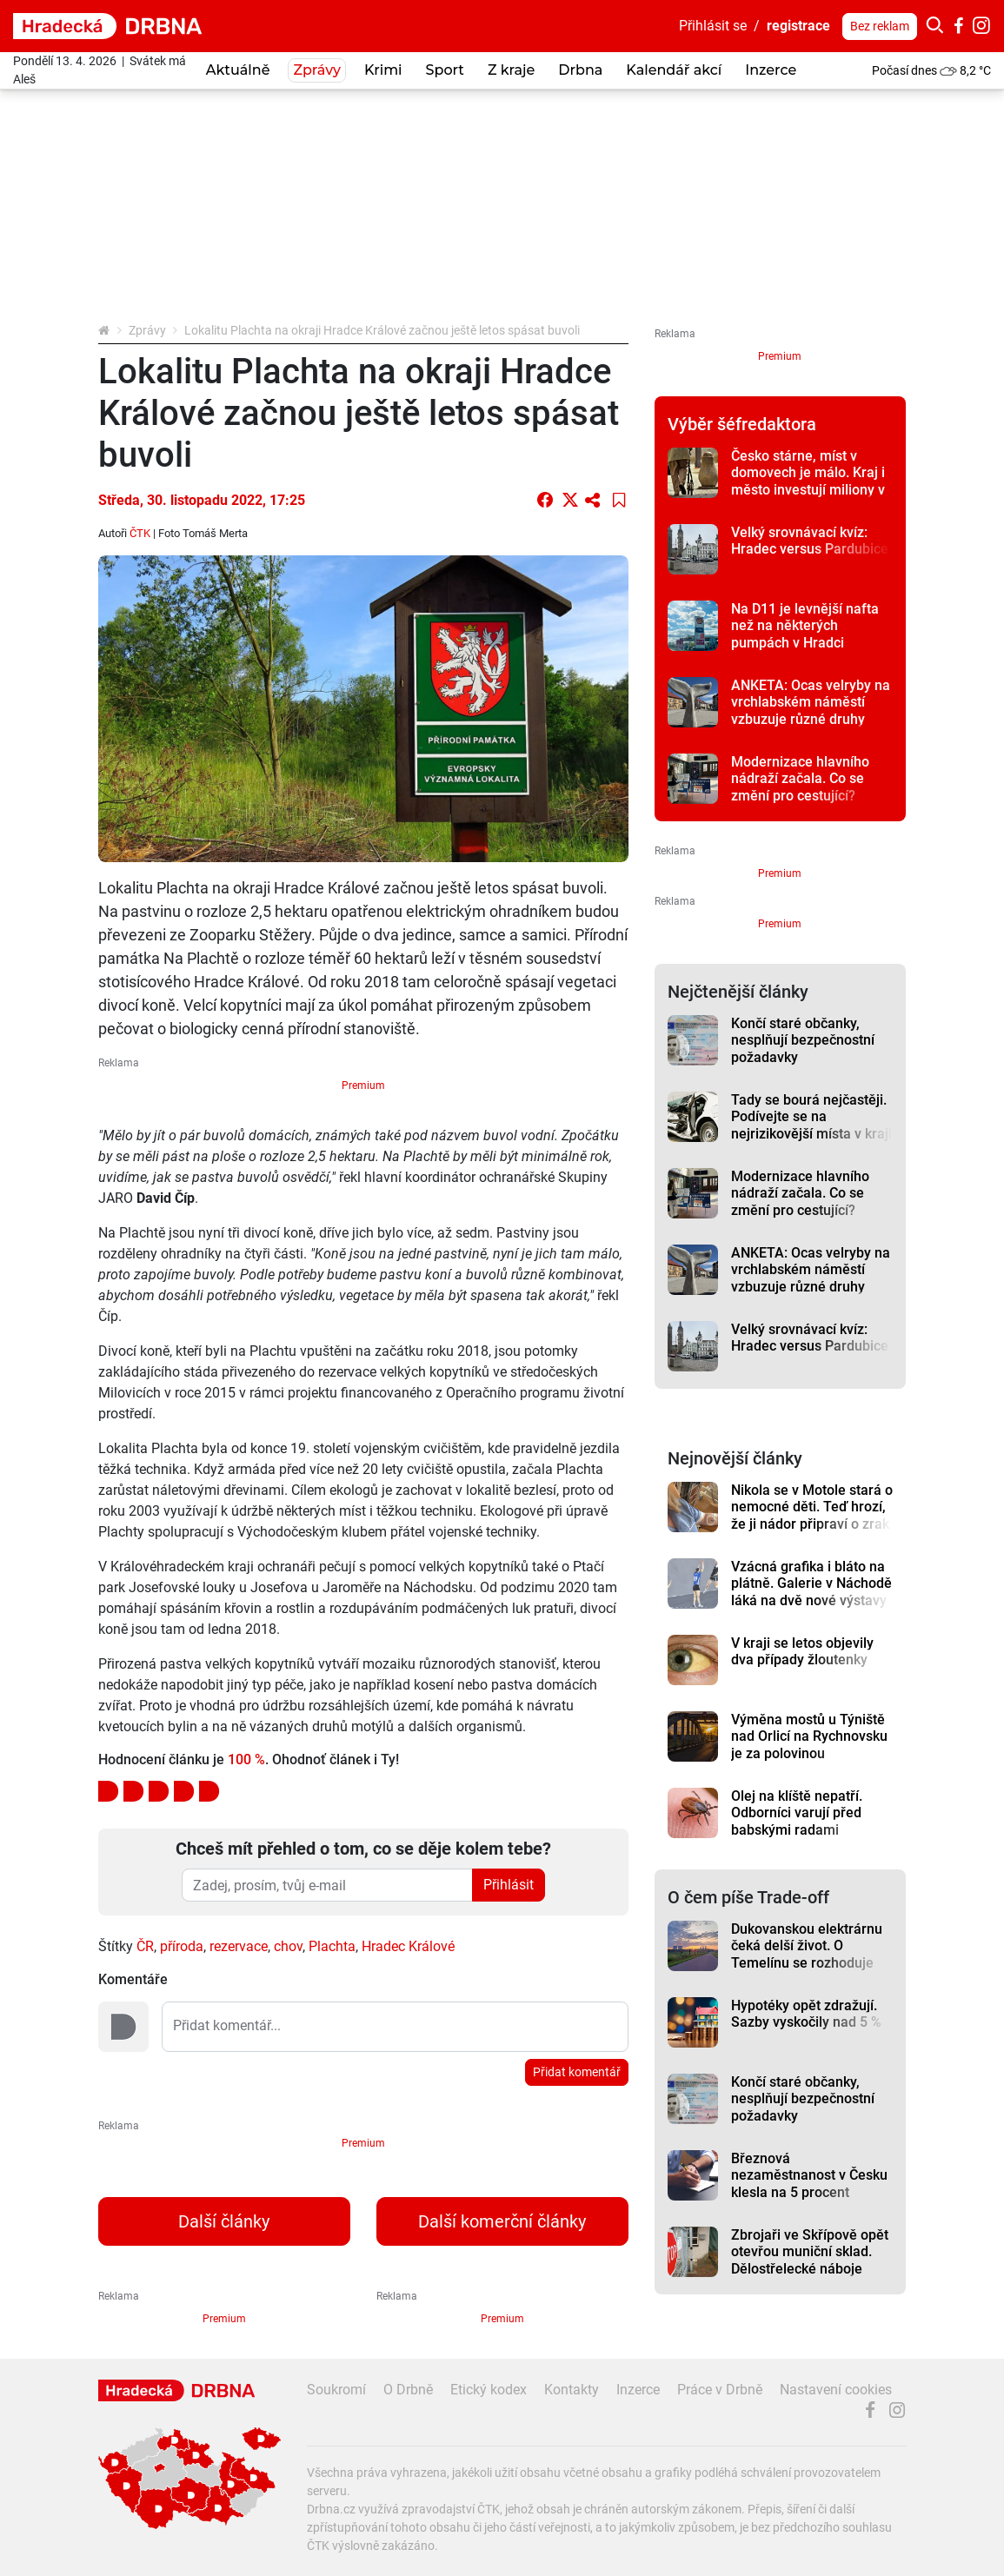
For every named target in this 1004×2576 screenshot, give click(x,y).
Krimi (383, 70)
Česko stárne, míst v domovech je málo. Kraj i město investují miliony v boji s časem (808, 481)
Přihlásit (508, 1884)
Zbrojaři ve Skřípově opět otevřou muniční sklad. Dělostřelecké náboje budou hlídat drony (809, 2260)
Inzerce (770, 70)
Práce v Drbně (719, 2389)
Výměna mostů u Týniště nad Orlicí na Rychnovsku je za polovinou (809, 1736)
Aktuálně (238, 70)
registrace (798, 25)
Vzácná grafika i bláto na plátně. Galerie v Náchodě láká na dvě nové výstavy (811, 1583)
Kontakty (571, 2389)
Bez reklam (879, 26)
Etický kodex (488, 2389)
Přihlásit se (713, 25)
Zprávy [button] (316, 70)
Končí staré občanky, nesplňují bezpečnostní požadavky (802, 1040)
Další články (223, 2221)
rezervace (238, 1946)
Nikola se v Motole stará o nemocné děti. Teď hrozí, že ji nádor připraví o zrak (812, 1507)
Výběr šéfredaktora (742, 424)
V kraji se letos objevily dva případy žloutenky (802, 1651)
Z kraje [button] (511, 70)
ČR (145, 1946)
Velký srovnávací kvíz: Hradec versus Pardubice (809, 540)
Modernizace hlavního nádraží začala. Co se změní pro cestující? (800, 779)
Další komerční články (502, 2221)
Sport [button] (445, 70)
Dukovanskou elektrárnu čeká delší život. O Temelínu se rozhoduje (806, 1946)
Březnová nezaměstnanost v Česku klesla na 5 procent (809, 2175)
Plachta (332, 1946)
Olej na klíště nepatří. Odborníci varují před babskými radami (796, 1813)
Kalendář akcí (673, 70)
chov (288, 1946)
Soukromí (336, 2389)
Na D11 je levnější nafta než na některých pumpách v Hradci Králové (805, 634)
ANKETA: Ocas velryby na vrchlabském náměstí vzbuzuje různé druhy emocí (810, 710)
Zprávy (147, 330)
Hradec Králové (408, 1946)
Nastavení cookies (836, 2389)
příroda (181, 1946)
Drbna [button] (580, 70)
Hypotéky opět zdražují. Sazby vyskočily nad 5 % (806, 2013)
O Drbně (408, 2389)
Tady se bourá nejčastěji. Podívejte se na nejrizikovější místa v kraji (811, 1117)
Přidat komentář (577, 2072)
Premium (363, 1085)
